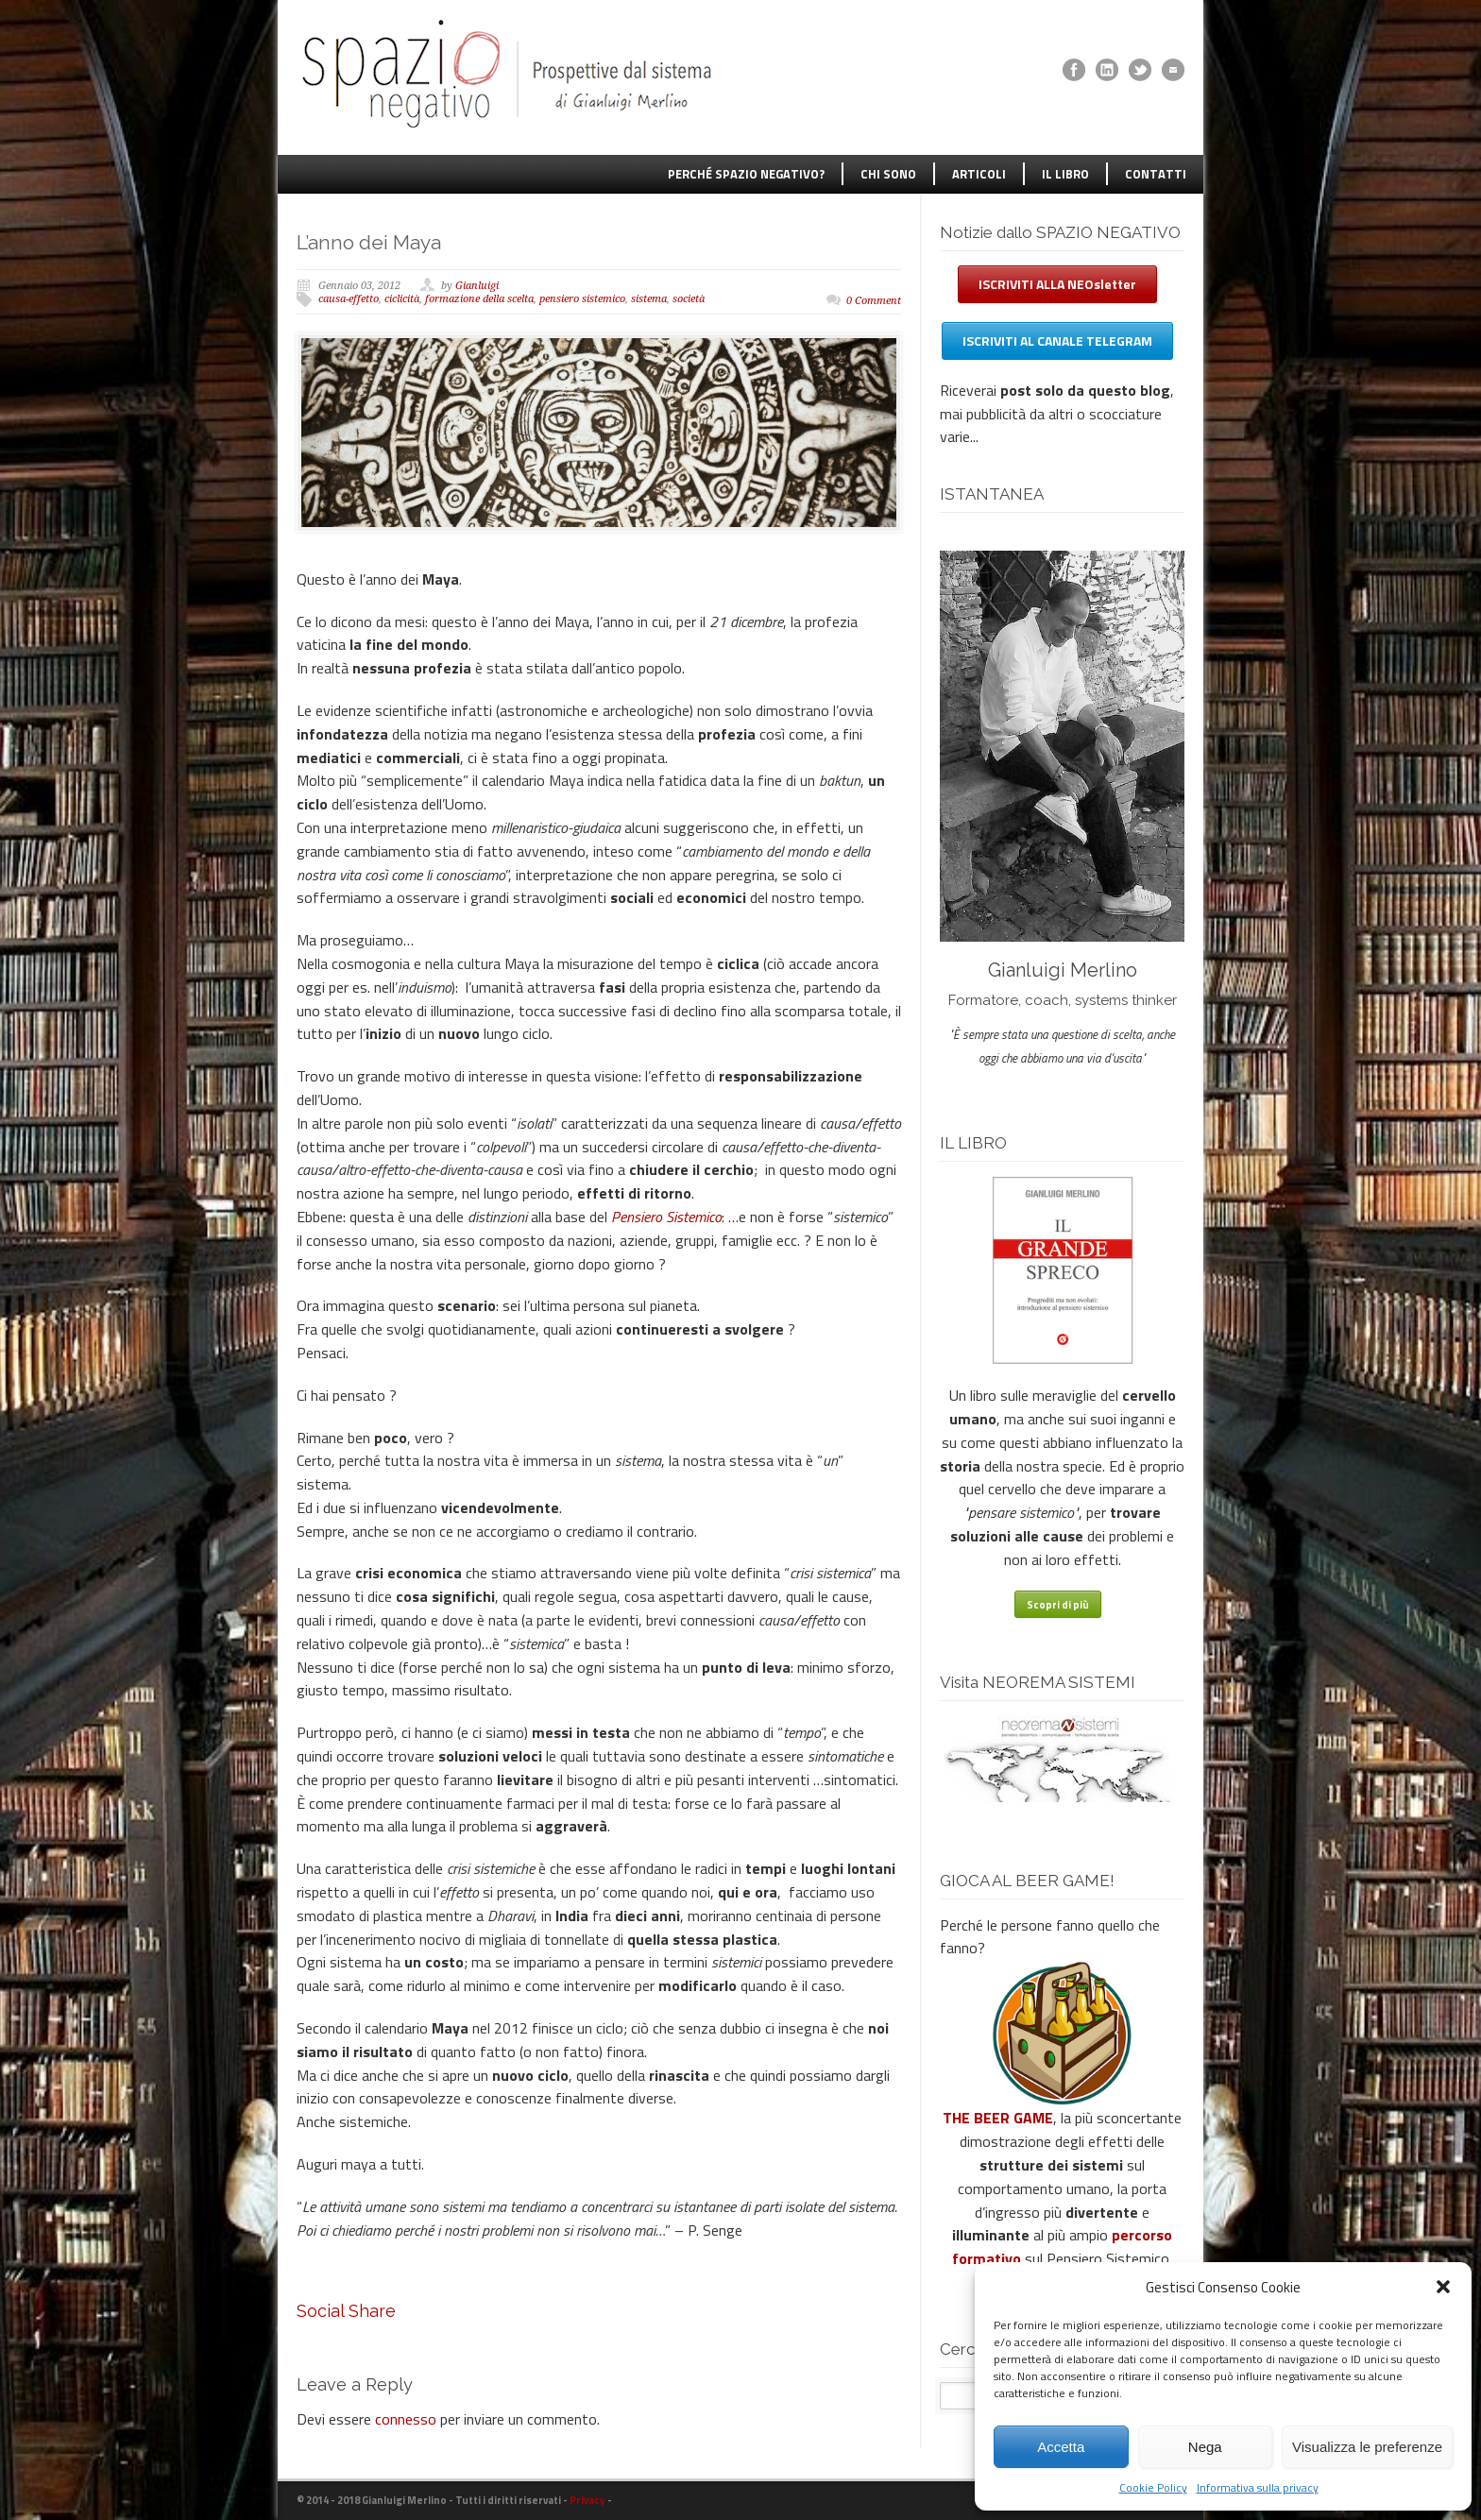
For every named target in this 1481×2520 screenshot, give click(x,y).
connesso (405, 2419)
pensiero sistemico (582, 299)
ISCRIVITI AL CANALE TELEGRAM (1057, 340)
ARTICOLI (979, 173)
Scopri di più (1058, 1604)
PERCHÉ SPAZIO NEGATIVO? (746, 173)
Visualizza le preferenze (1367, 2447)
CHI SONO (888, 173)
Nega (1205, 2447)
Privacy (587, 2500)
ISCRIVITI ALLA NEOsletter (1057, 284)
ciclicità (401, 299)
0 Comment (873, 301)
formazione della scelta (479, 299)
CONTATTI (1155, 173)
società (688, 299)
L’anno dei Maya (369, 242)
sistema (649, 299)
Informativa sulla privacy (1258, 2487)
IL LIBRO (1065, 173)
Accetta (1060, 2447)
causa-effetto (348, 299)
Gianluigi (477, 286)
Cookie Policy (1153, 2487)
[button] (1443, 2286)
